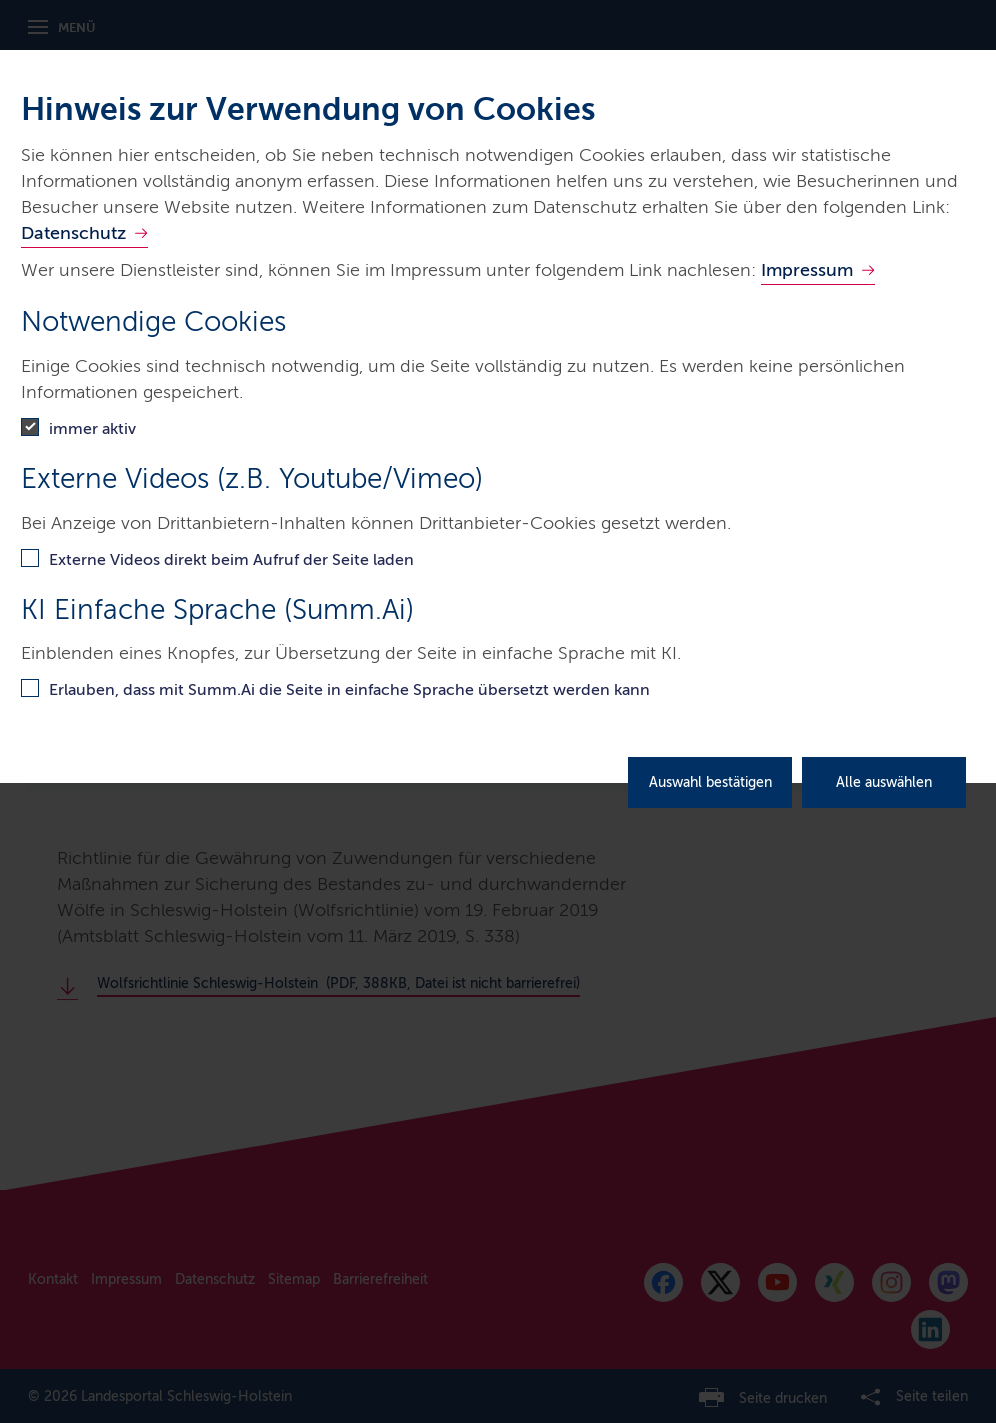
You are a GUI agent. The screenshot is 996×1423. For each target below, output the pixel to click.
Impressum (807, 270)
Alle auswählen (884, 782)
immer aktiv (92, 428)
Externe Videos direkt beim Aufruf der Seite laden (231, 559)
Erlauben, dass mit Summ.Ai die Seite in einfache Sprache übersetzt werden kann (349, 689)
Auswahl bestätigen (710, 782)
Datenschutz (73, 233)
